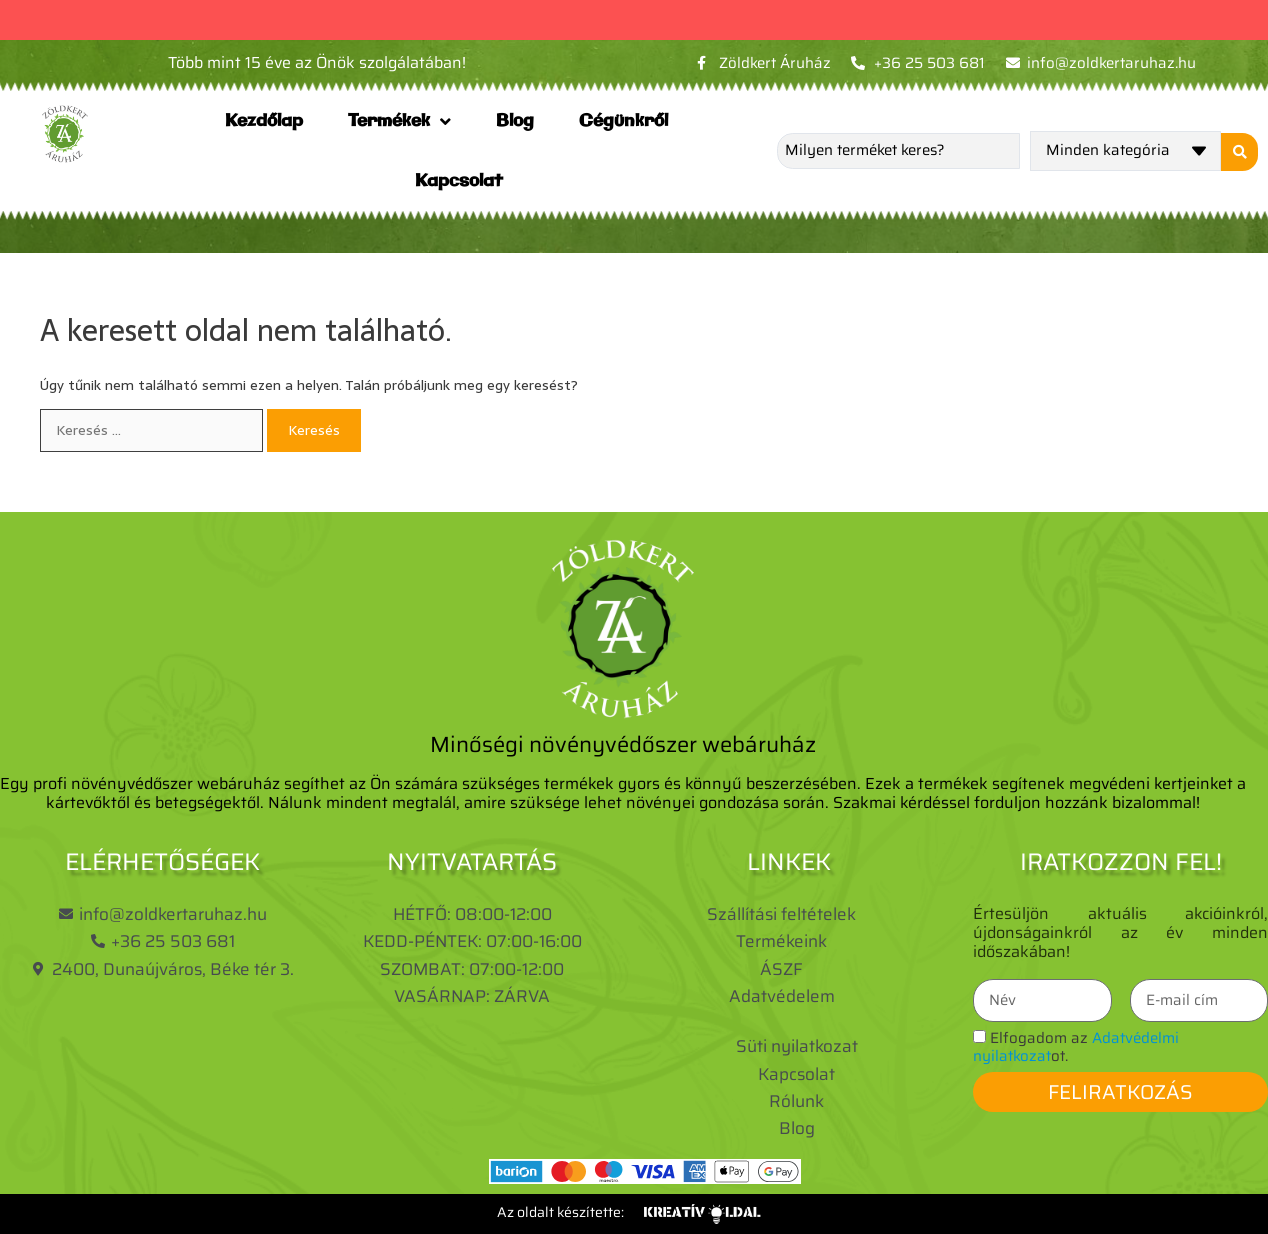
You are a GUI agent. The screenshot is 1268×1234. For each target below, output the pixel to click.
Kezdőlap (264, 121)
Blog (515, 121)
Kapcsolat (459, 181)
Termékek (399, 121)
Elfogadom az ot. (1076, 1047)
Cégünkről (623, 121)
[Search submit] (1238, 151)
